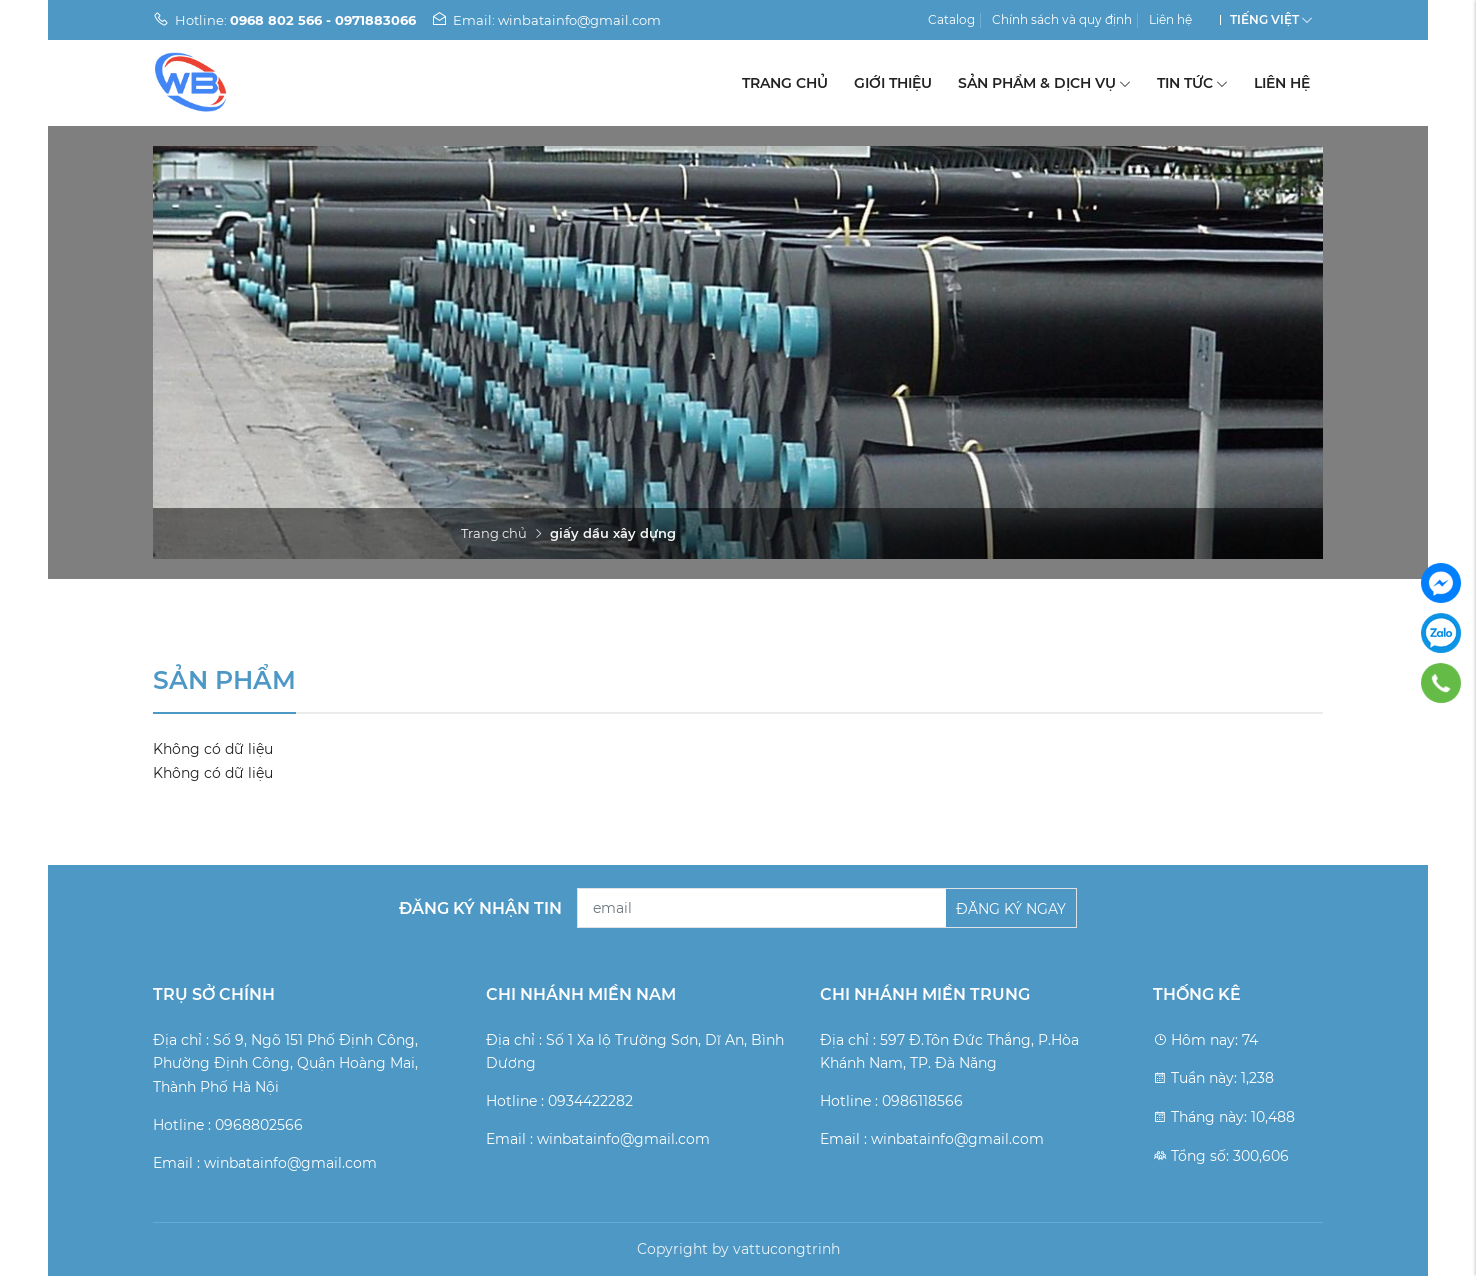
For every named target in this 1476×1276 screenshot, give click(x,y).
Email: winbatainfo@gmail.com (546, 20)
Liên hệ (1170, 19)
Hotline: (284, 20)
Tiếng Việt (1264, 19)
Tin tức (1192, 83)
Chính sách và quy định (1062, 19)
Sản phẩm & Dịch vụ (1044, 83)
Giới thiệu (893, 83)
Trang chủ (785, 83)
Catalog (951, 19)
